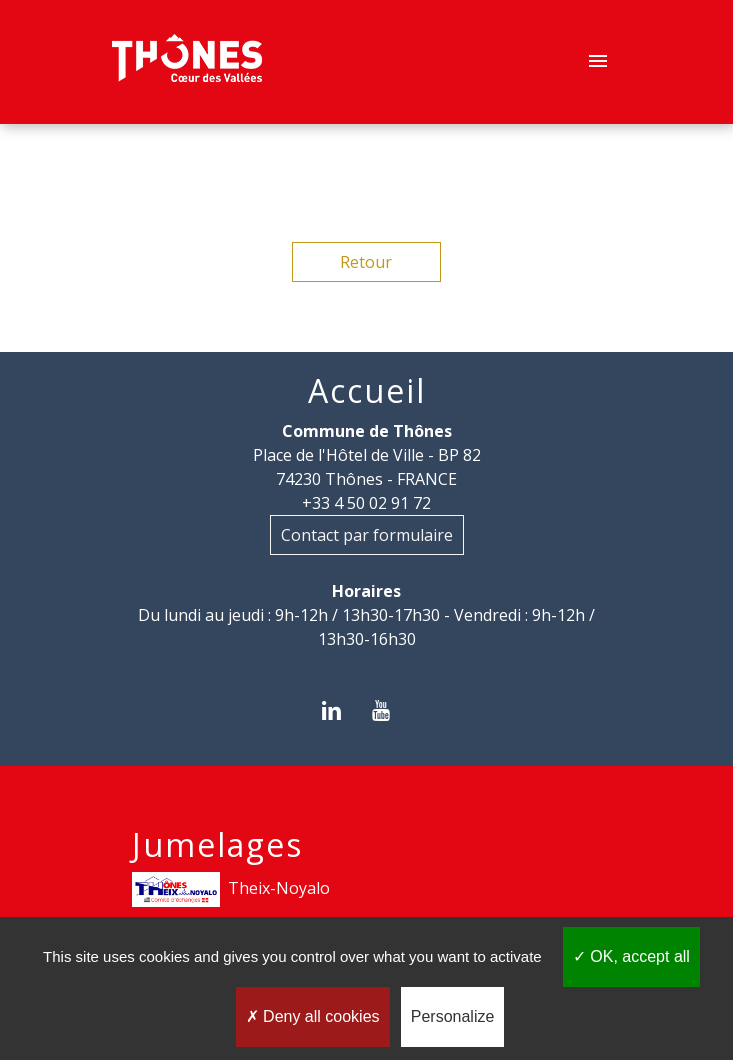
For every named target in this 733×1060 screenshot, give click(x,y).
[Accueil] (187, 62)
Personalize (453, 1016)
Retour (366, 262)
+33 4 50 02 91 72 (366, 503)
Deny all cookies (313, 1016)
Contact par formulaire (367, 535)
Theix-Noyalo (231, 889)
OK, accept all (631, 956)
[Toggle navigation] (598, 62)
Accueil (367, 391)
